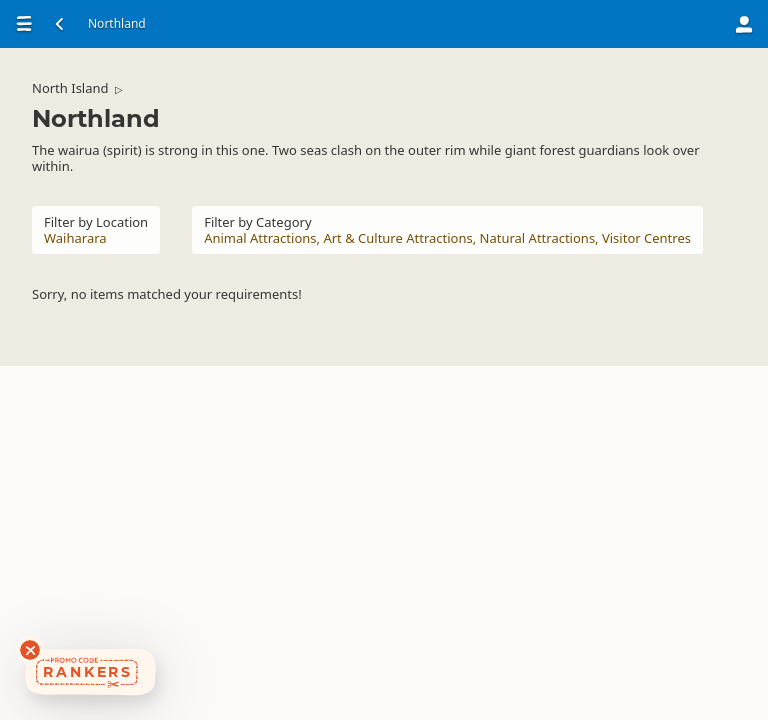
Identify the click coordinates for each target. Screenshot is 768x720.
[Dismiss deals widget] (30, 650)
